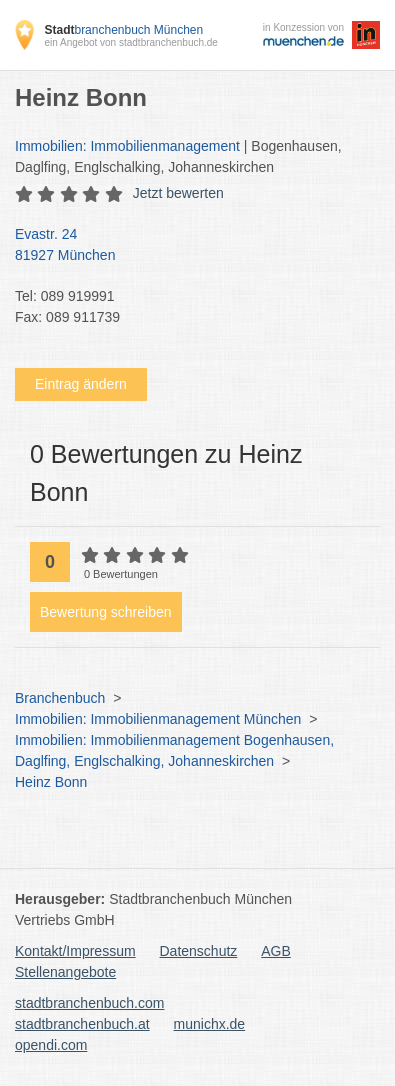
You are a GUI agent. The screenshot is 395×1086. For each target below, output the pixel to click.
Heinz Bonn (51, 782)
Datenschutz (199, 951)
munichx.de (210, 1024)
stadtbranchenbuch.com (89, 1003)
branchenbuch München (123, 30)
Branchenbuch (60, 698)
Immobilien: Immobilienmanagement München (158, 719)
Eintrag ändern (81, 384)
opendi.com (51, 1045)
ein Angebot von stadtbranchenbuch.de (130, 42)
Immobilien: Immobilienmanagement (127, 146)
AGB (276, 951)
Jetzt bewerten (178, 193)
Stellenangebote (65, 972)
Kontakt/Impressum (75, 951)
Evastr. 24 (187, 246)
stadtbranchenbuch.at (82, 1024)
